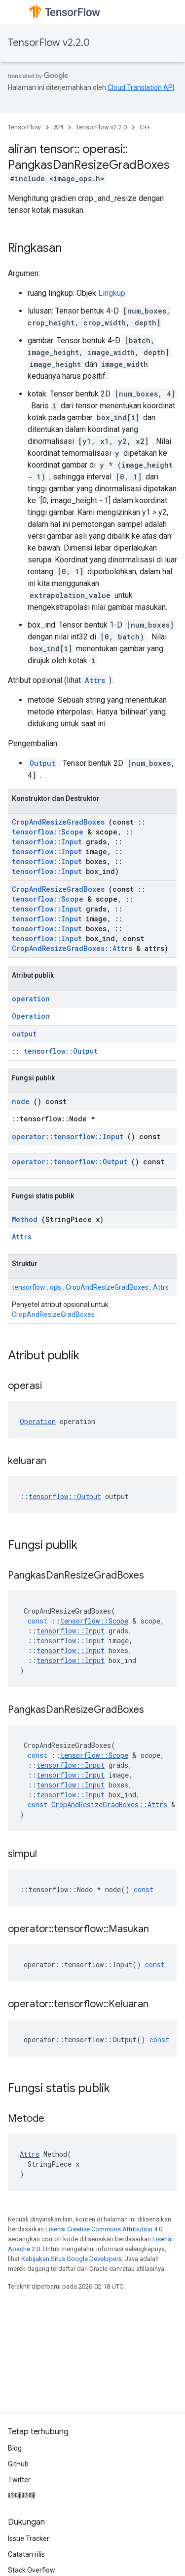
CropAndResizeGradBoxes (58, 822)
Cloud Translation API (141, 87)
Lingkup (111, 293)
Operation (31, 1016)
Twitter (19, 2480)
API (58, 127)
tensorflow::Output (61, 1051)
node (21, 1101)
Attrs (95, 680)
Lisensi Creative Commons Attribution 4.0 (103, 2229)
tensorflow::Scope (47, 831)
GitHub (18, 2464)
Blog (15, 2448)
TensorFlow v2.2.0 (49, 43)
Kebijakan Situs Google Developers (71, 2258)
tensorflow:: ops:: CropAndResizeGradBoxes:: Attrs (90, 1287)
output (24, 1033)
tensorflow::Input (47, 841)
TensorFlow (24, 127)
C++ (145, 127)
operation (31, 998)
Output (42, 763)
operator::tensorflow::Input (67, 1136)
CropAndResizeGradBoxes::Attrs (72, 948)
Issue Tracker (28, 2538)
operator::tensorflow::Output (69, 1161)
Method (24, 1219)
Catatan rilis (26, 2554)
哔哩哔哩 (22, 2495)
